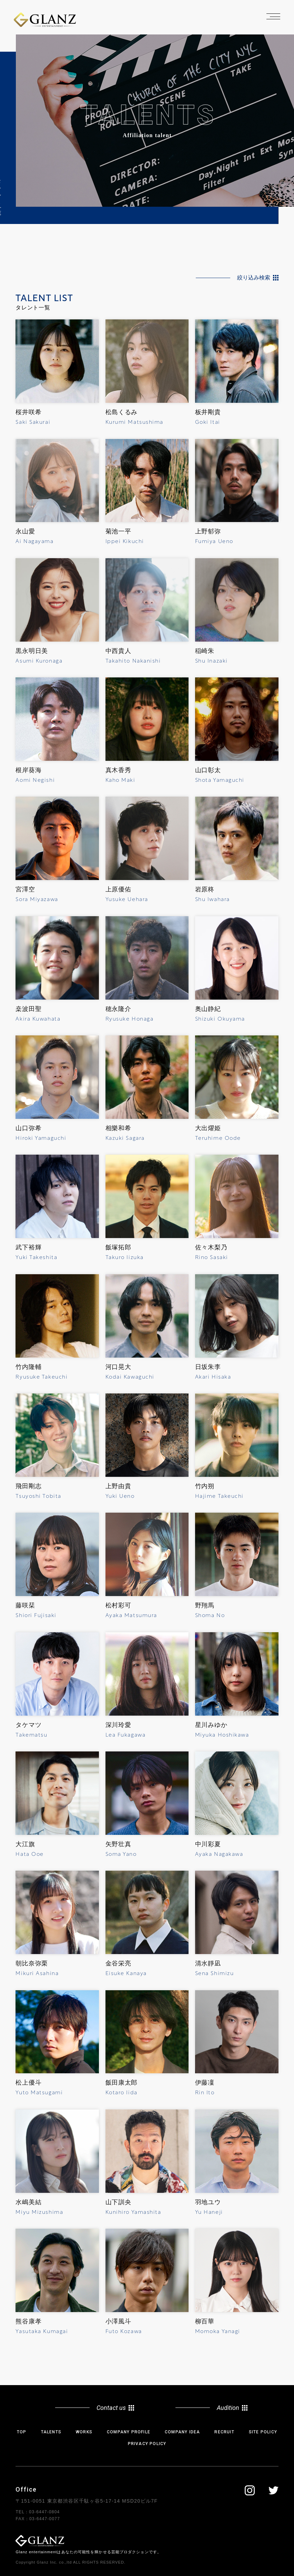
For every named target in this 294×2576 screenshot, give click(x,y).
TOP (22, 2432)
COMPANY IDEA (182, 2432)
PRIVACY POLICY (147, 2443)
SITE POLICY (263, 2432)
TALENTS (51, 2432)
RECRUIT (224, 2432)
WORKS (84, 2432)
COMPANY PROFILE (128, 2432)
